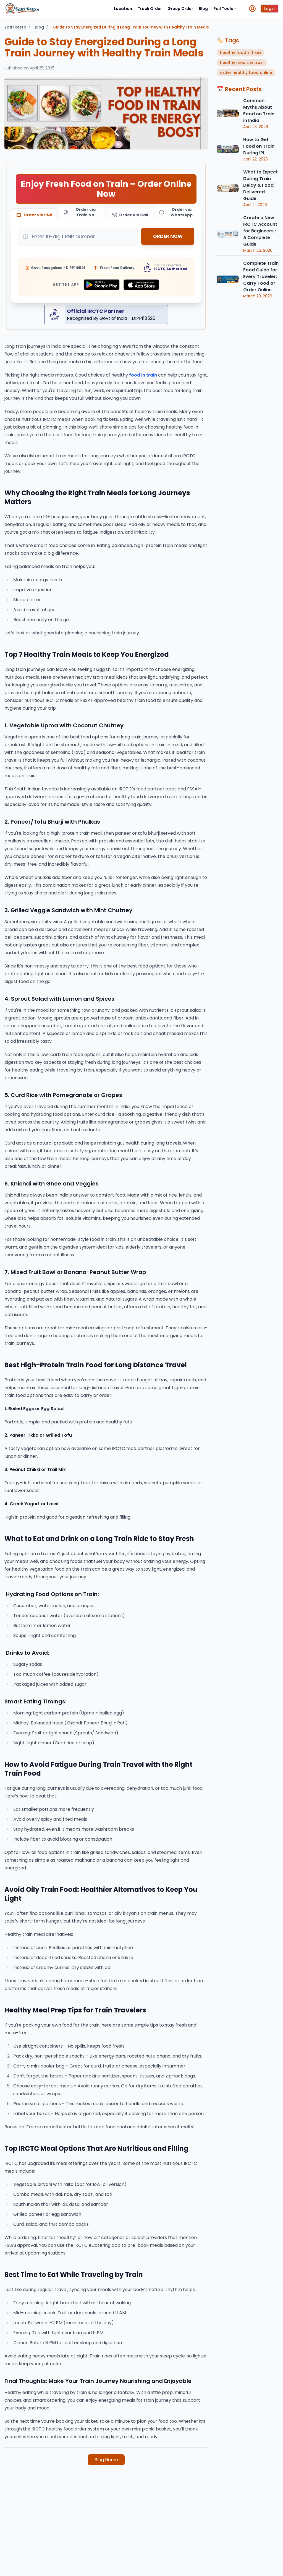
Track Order (150, 8)
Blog (203, 8)
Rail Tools (225, 8)
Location (123, 8)
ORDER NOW (168, 236)
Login (269, 8)
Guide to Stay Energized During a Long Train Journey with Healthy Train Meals (131, 27)
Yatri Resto (15, 27)
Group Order (180, 8)
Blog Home (106, 2459)
